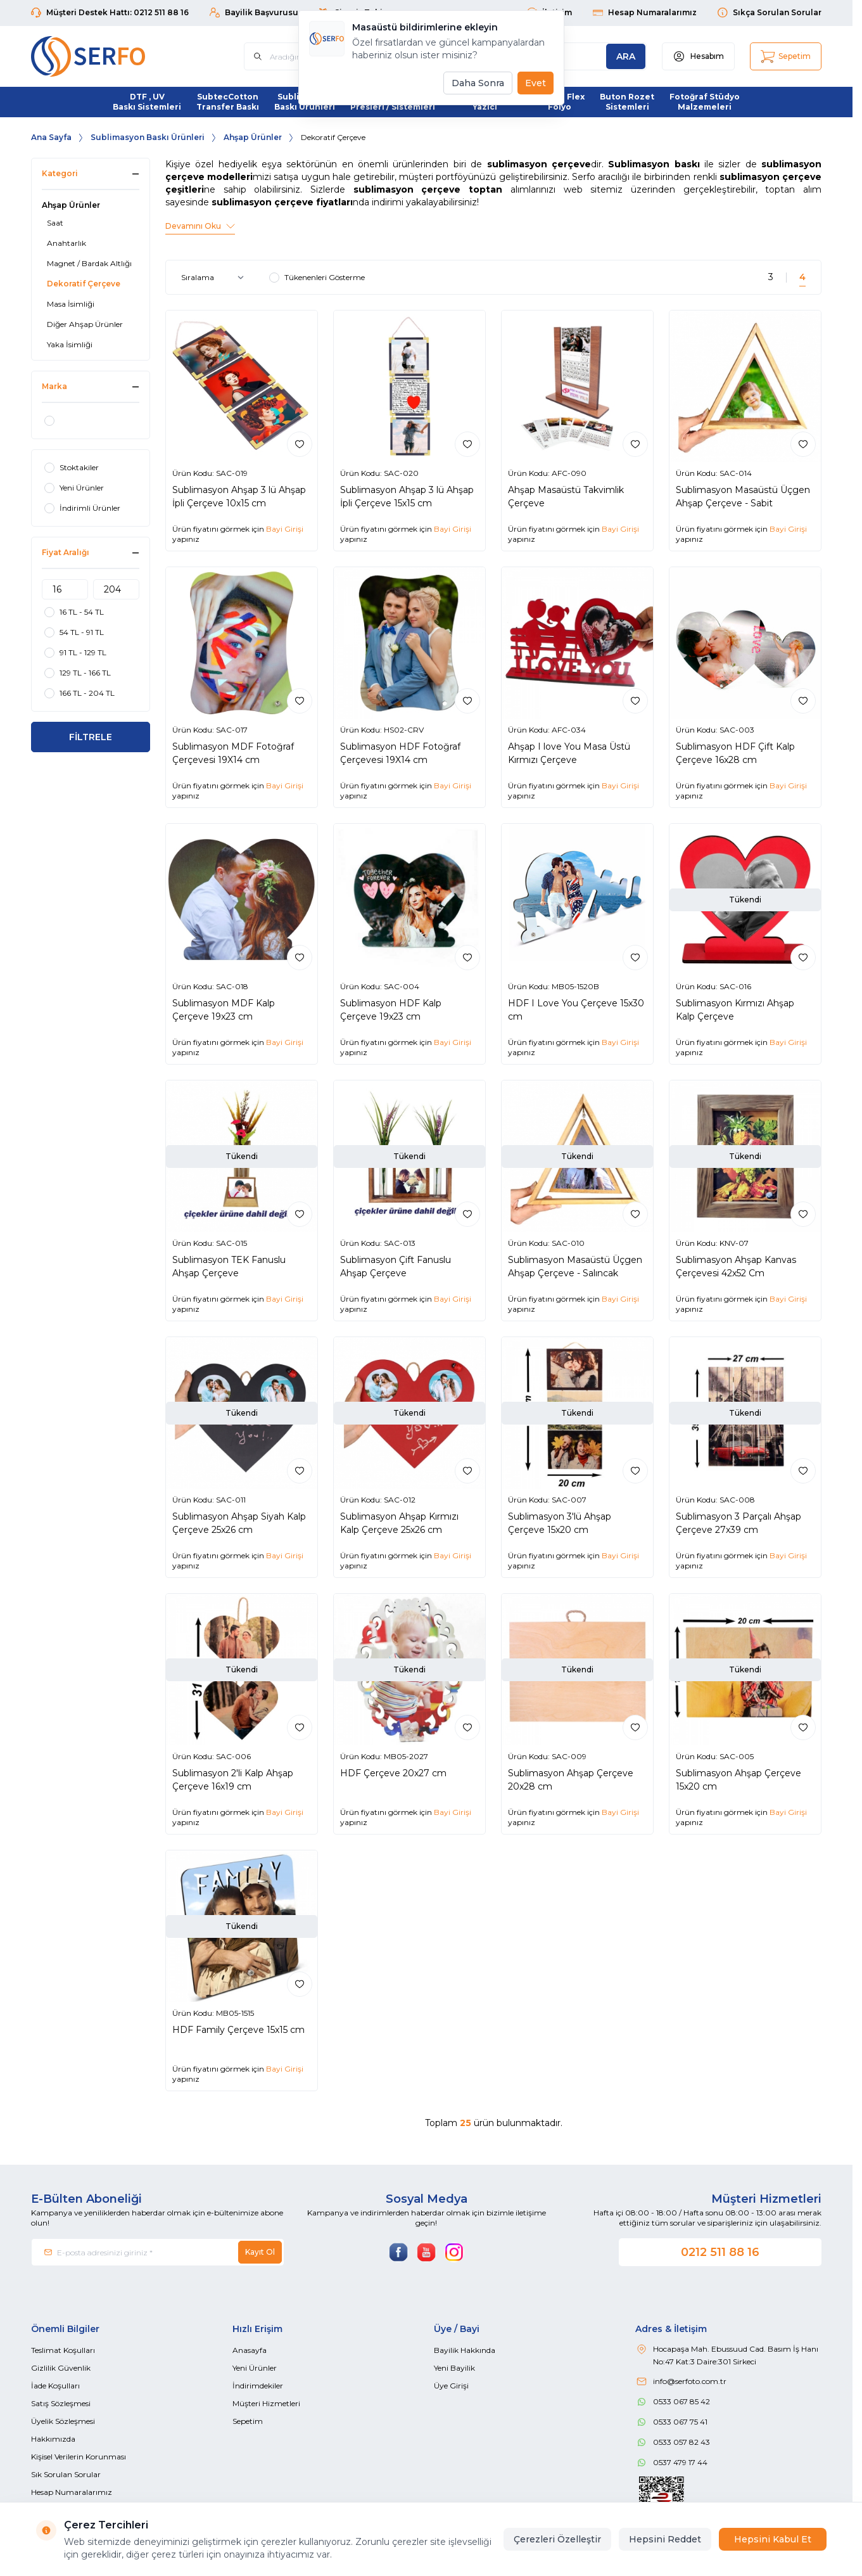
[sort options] (215, 277)
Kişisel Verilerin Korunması (78, 2456)
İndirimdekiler (257, 2385)
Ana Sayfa (51, 137)
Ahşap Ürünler (253, 137)
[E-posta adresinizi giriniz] (157, 2252)
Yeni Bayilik (454, 2368)
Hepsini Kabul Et (772, 2539)
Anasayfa (249, 2350)
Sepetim (247, 2421)
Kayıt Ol (260, 2252)
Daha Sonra (478, 83)
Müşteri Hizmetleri (266, 2403)
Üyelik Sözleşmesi (63, 2421)
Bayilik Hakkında (464, 2350)
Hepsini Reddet (665, 2539)
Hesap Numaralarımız (71, 2492)
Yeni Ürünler (254, 2368)
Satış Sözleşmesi (61, 2403)
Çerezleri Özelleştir (557, 2539)
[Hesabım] (698, 56)
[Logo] (107, 56)
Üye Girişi (451, 2385)
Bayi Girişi (284, 529)
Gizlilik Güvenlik (61, 2368)
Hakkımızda (53, 2439)
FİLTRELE (90, 737)
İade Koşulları (55, 2385)
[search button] (625, 56)
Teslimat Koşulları (63, 2350)
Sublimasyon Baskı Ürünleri (148, 137)
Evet (535, 83)
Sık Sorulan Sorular (66, 2474)
